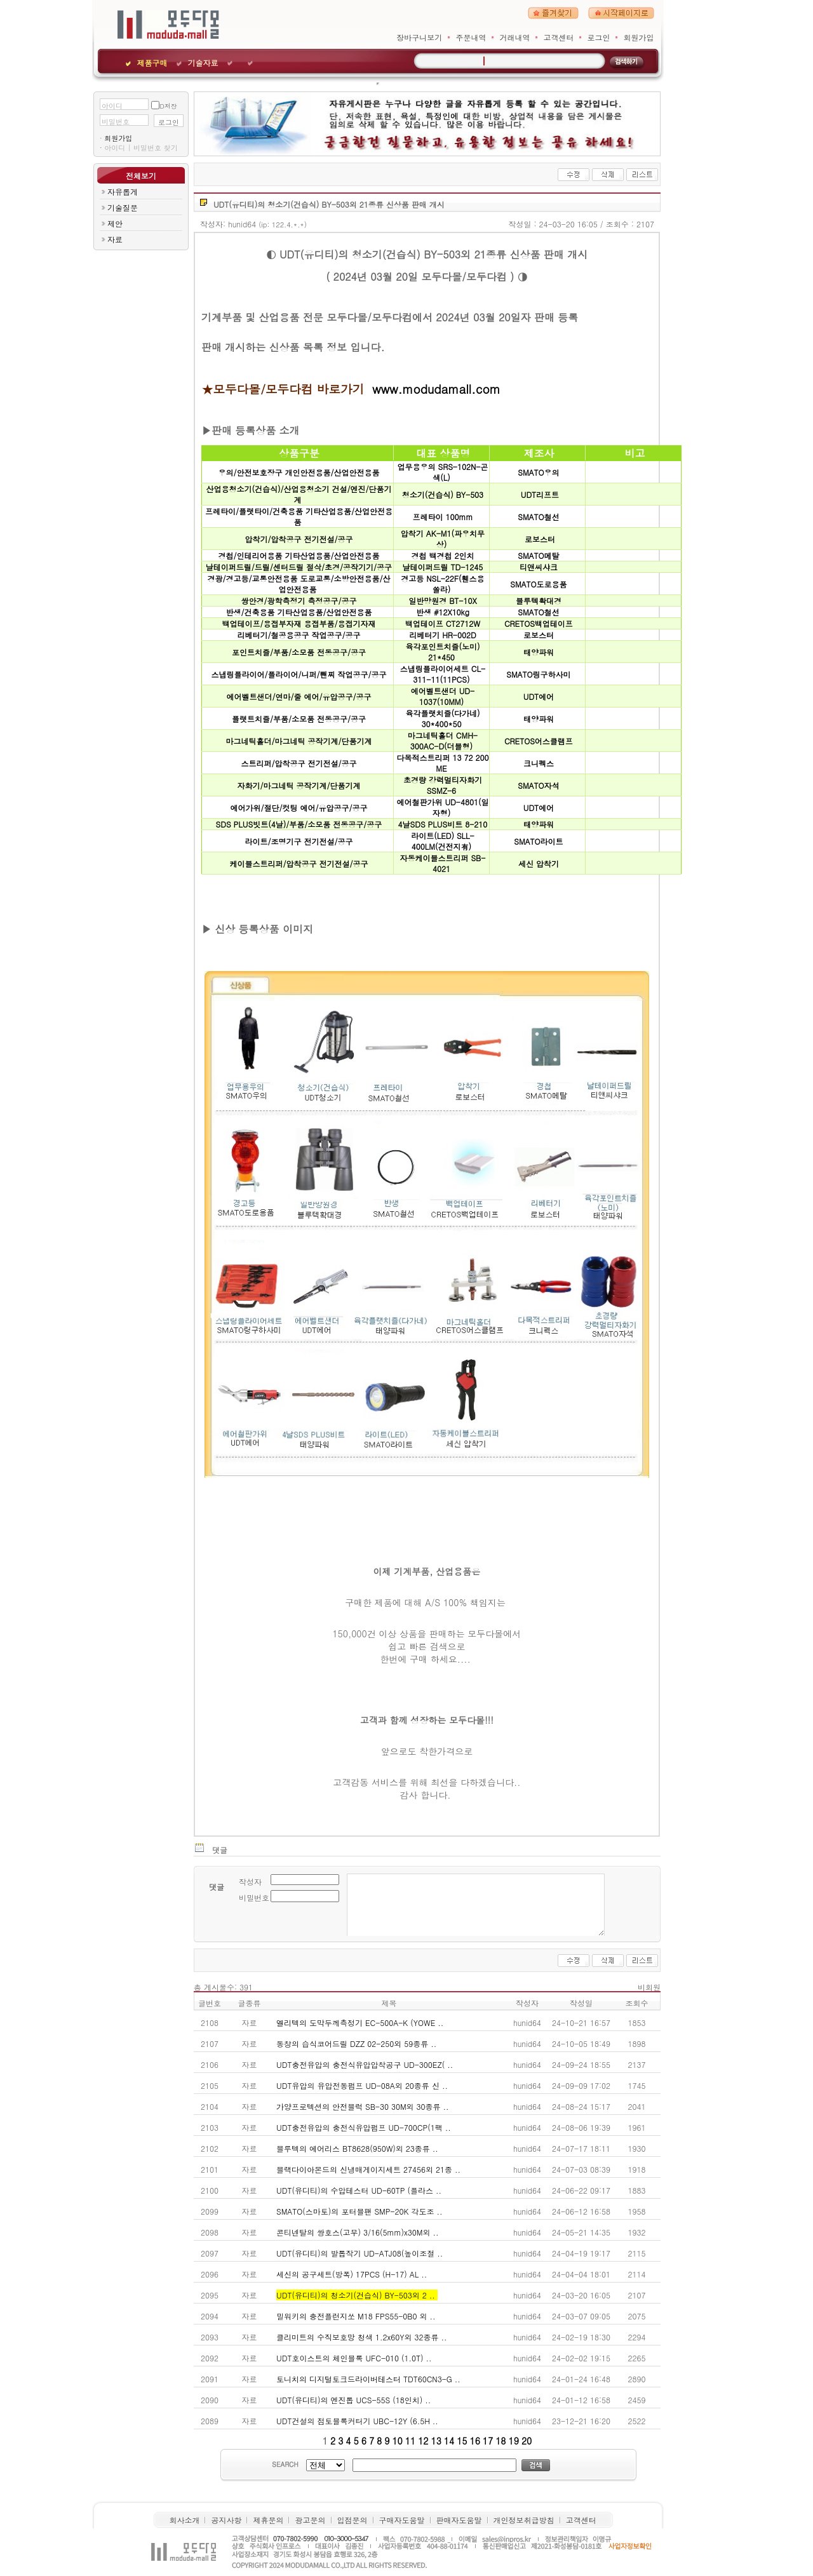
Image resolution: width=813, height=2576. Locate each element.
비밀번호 (116, 121)
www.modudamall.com (436, 388)
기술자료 (203, 62)
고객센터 (558, 37)
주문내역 (470, 37)
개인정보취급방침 (524, 2519)
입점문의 (352, 2519)
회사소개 (184, 2519)
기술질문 (122, 207)
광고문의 (310, 2519)
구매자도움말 (402, 2519)
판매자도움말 (459, 2519)
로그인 (598, 37)
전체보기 (141, 175)
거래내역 (514, 37)
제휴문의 (268, 2519)
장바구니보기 (419, 37)
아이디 (112, 105)
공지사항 (226, 2519)
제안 (115, 223)
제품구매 (152, 62)
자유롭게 (122, 191)
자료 (115, 239)
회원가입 (639, 37)
